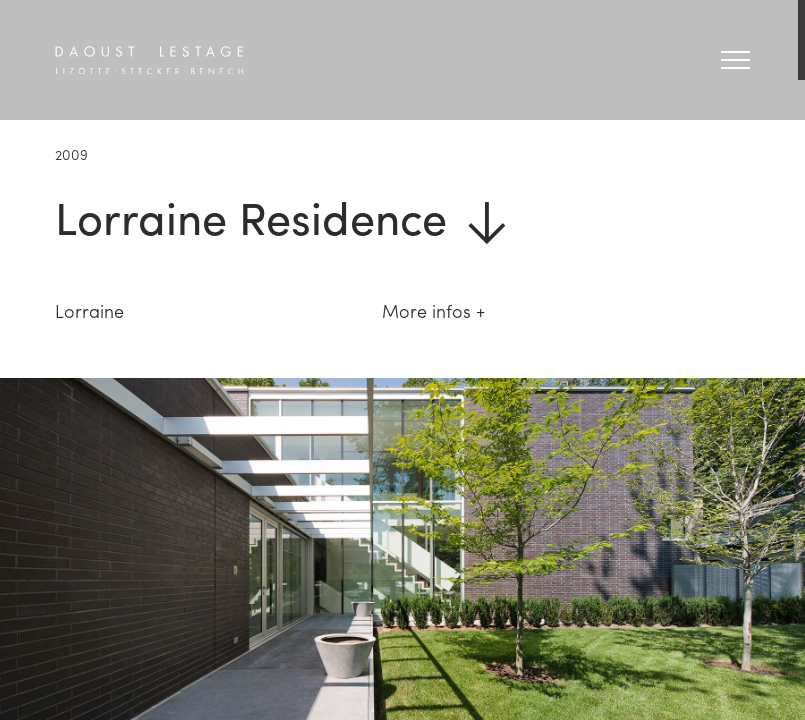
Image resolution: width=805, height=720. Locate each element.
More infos (426, 310)
